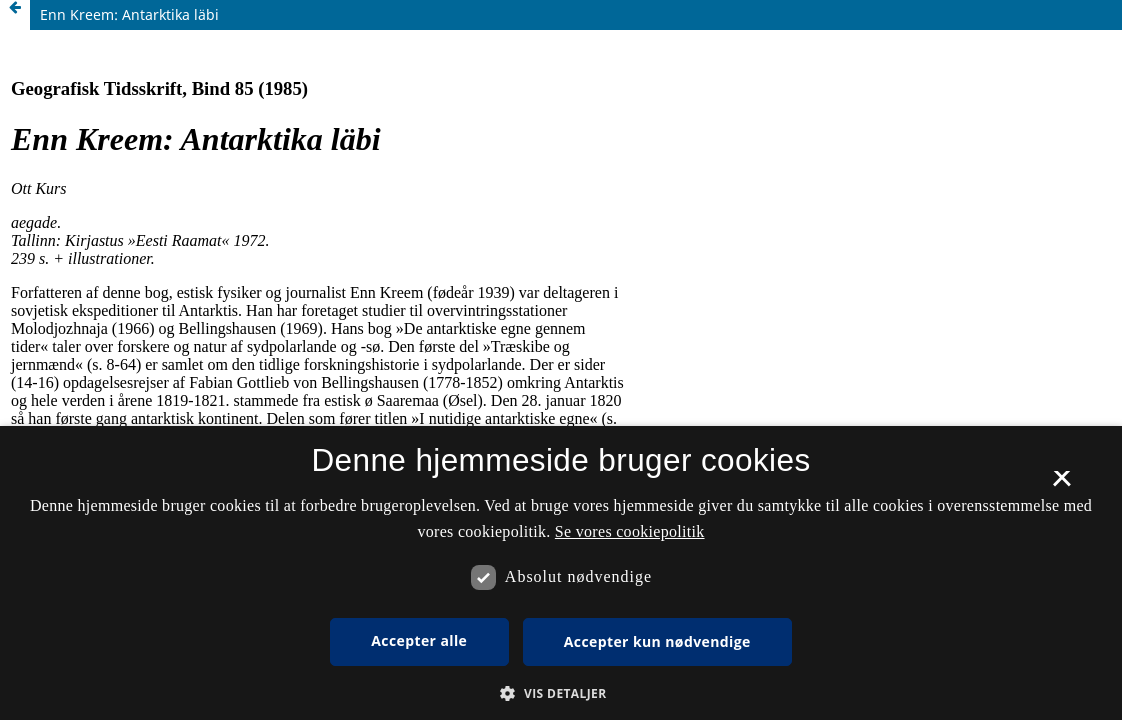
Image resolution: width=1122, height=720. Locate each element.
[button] (560, 693)
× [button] (1061, 485)
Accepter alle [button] (419, 640)
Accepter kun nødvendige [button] (657, 641)
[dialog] (561, 573)
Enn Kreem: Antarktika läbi (129, 14)
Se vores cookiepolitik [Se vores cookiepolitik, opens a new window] (630, 531)
